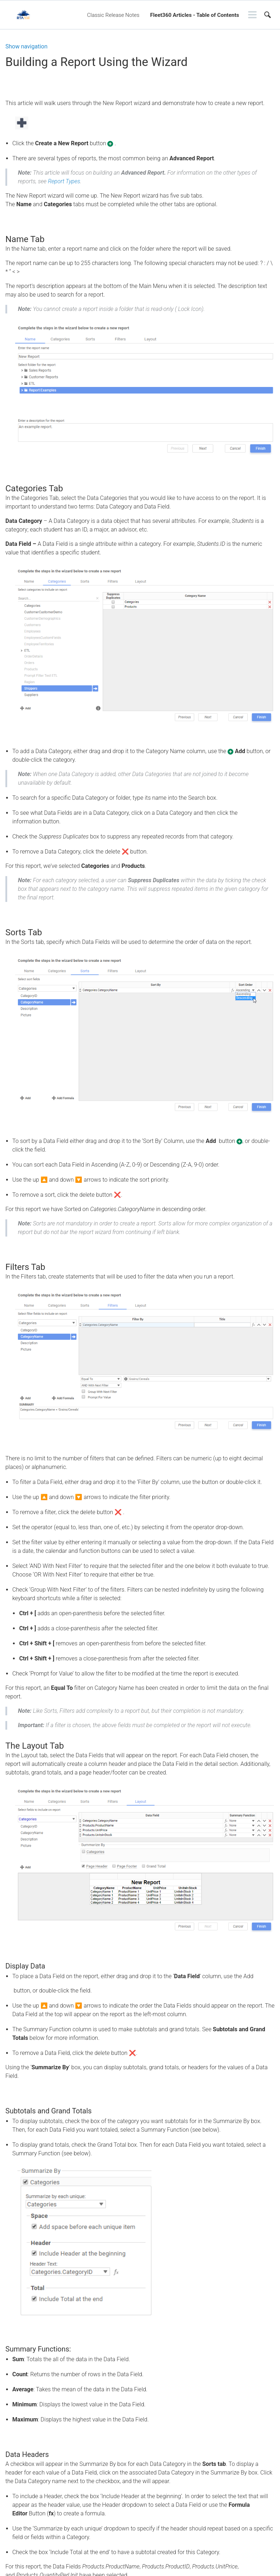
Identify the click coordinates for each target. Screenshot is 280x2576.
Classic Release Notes (113, 15)
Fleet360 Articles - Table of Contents (194, 15)
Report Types (64, 181)
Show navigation (26, 46)
